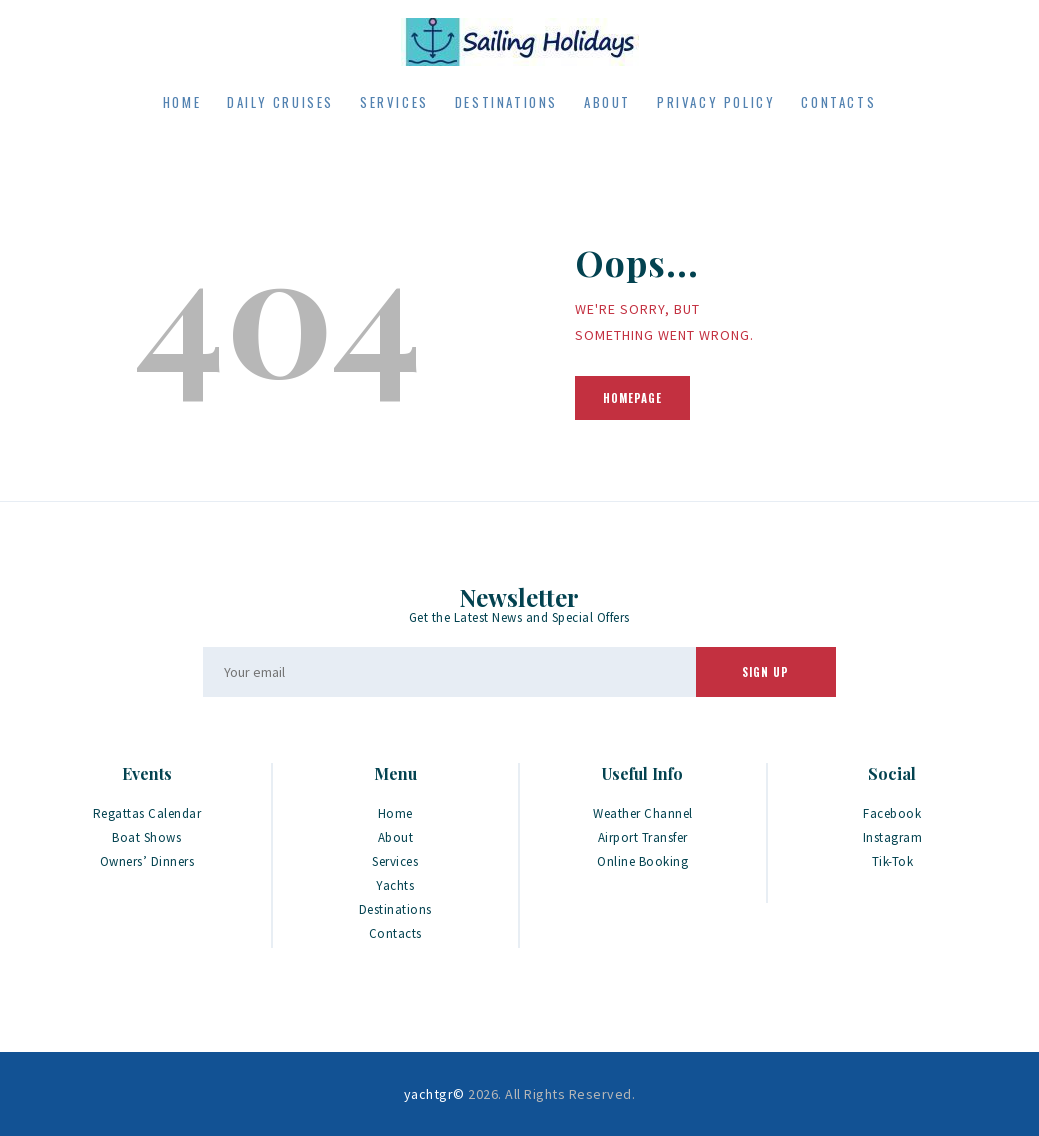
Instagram (893, 837)
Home (395, 813)
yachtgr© (434, 1094)
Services (395, 861)
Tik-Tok (893, 861)
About (396, 837)
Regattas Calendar (147, 813)
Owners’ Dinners (147, 861)
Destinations (395, 909)
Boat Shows (146, 837)
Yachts (395, 885)
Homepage (632, 398)
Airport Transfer (643, 837)
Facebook (892, 813)
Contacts (395, 933)
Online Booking (642, 861)
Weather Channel (643, 813)
